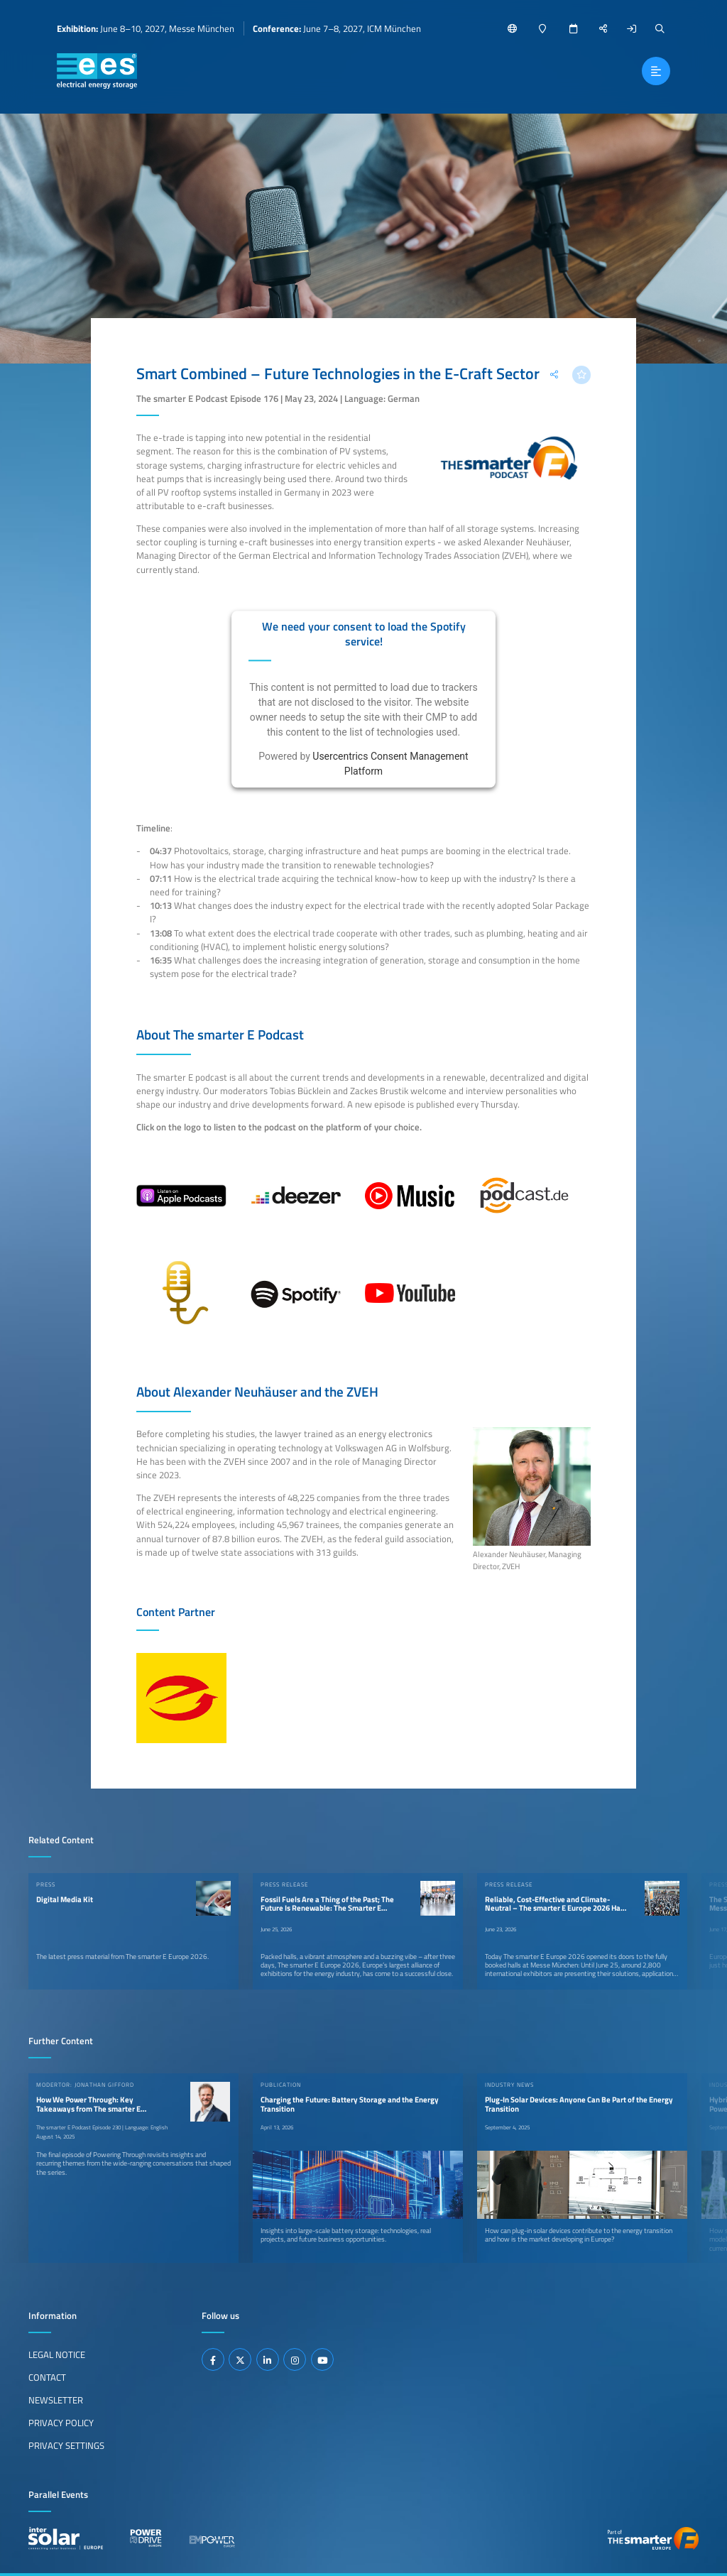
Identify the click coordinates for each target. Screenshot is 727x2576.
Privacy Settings (66, 2445)
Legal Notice (56, 2354)
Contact (47, 2377)
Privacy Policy (61, 2423)
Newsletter (55, 2400)
